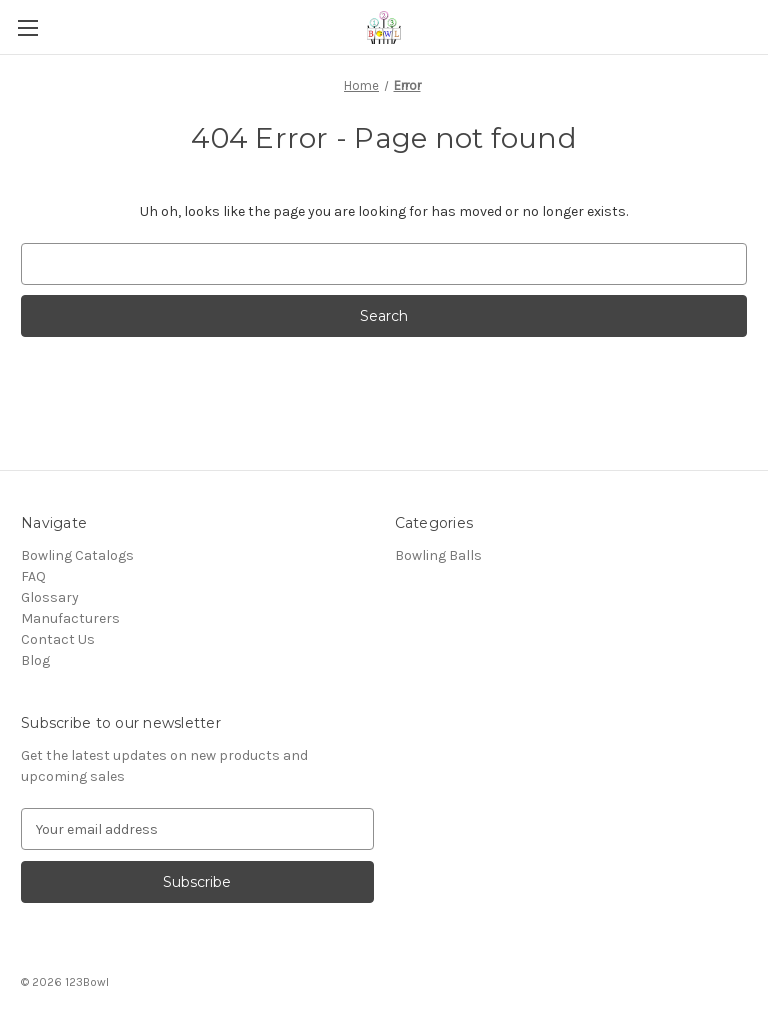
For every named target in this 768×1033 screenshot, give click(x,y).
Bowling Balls (438, 555)
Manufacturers (70, 618)
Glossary (50, 597)
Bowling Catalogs (77, 555)
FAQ (33, 576)
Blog (35, 660)
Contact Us (58, 639)
